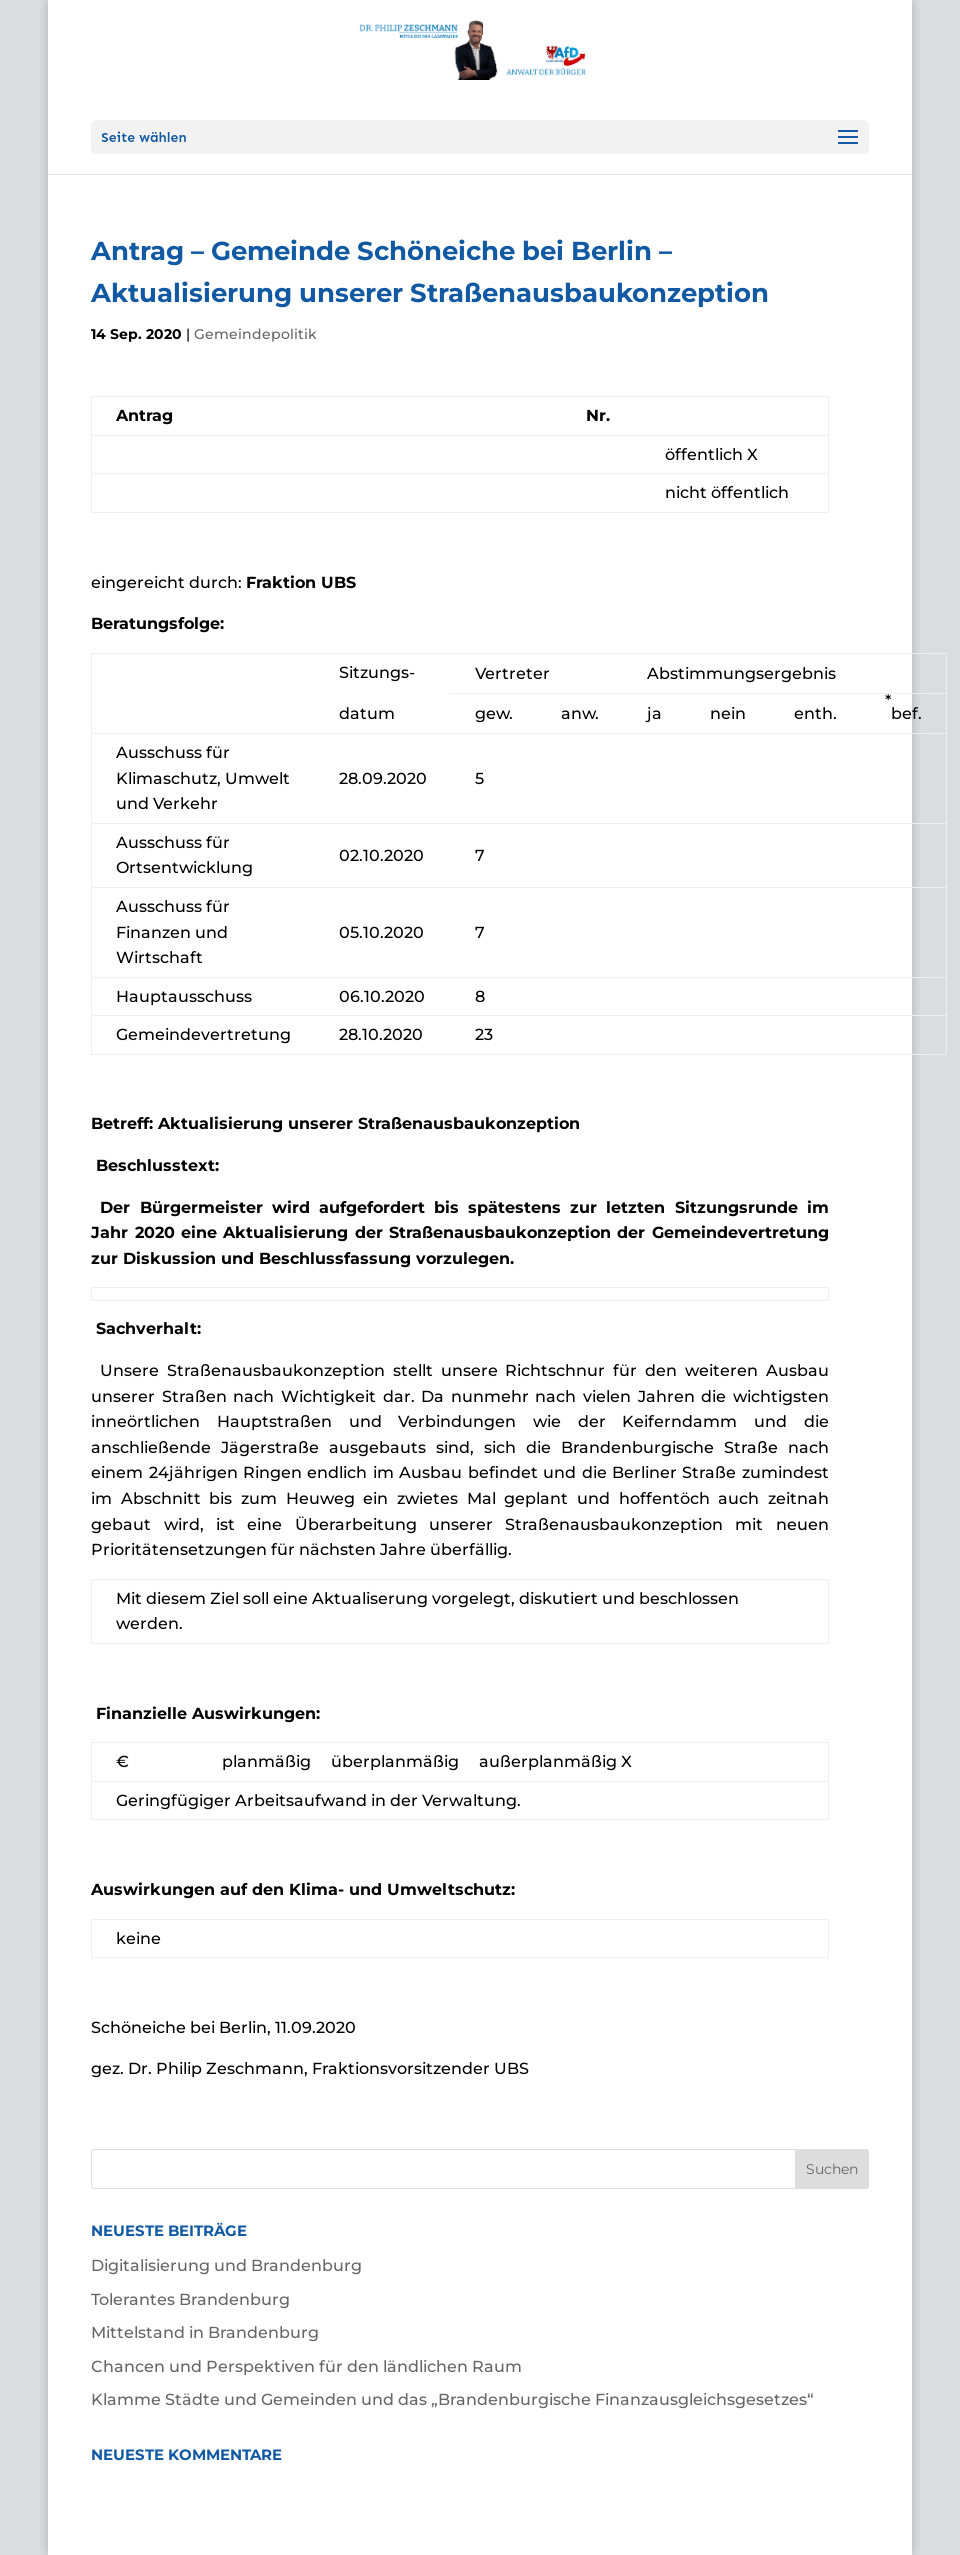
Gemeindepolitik (255, 334)
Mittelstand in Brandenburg (205, 2332)
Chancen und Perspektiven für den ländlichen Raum (306, 2366)
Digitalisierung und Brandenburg (226, 2265)
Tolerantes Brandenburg (190, 2299)
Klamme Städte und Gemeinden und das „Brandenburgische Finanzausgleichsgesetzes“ (452, 2399)
